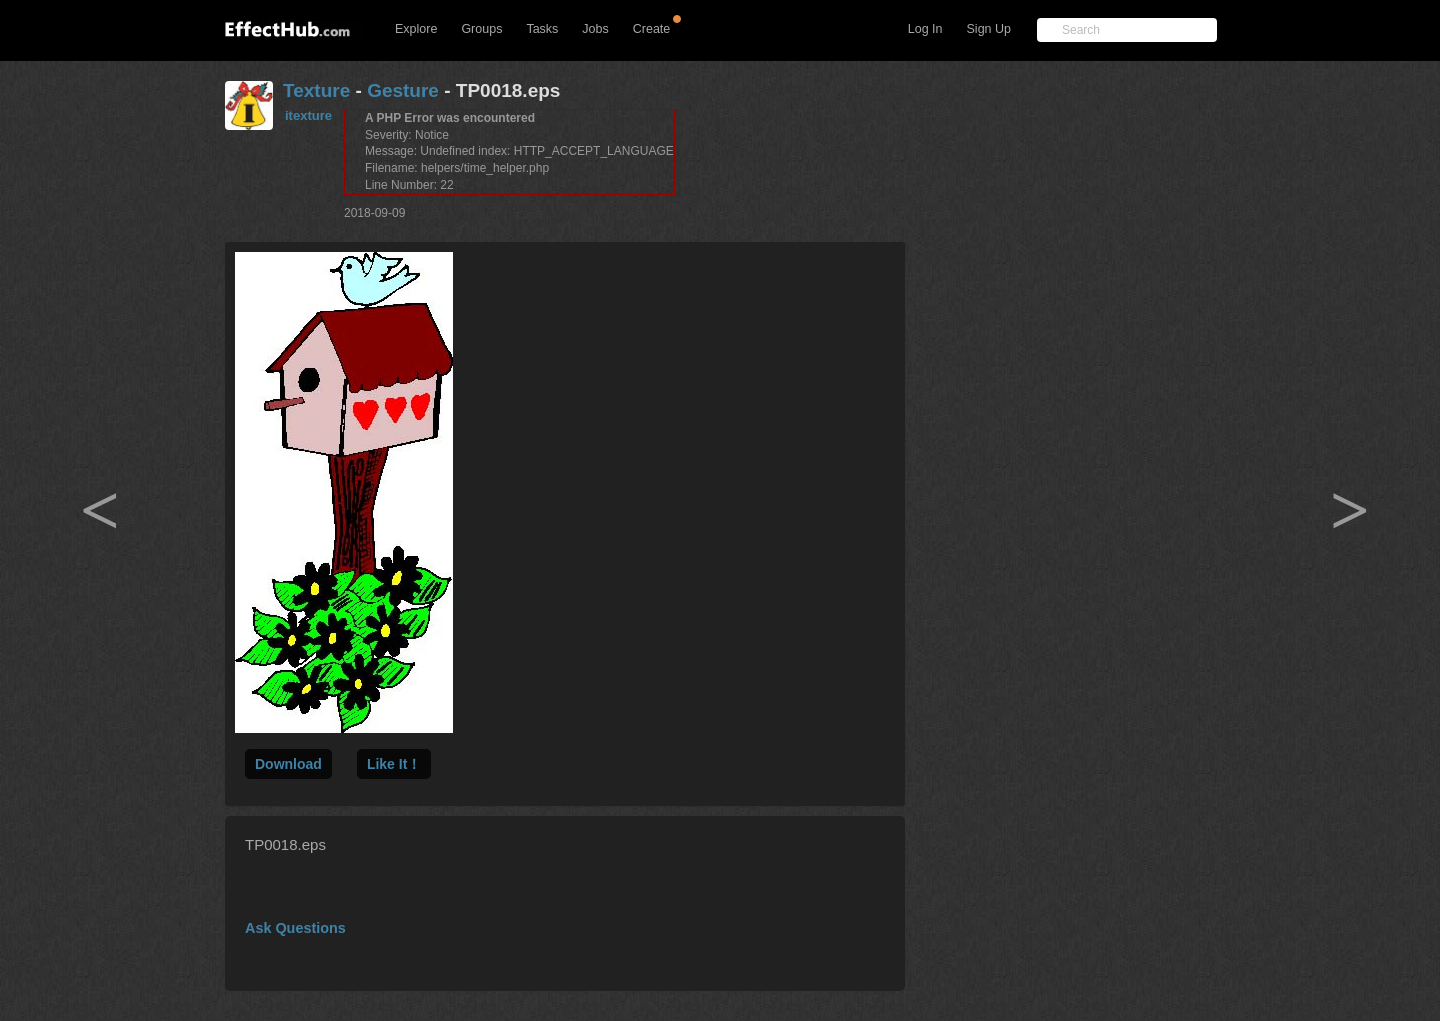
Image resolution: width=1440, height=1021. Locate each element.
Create (652, 29)
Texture (316, 90)
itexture (308, 115)
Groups (481, 29)
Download (288, 764)
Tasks (542, 29)
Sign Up (989, 29)
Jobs (595, 29)
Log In (925, 29)
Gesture (403, 90)
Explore (416, 29)
